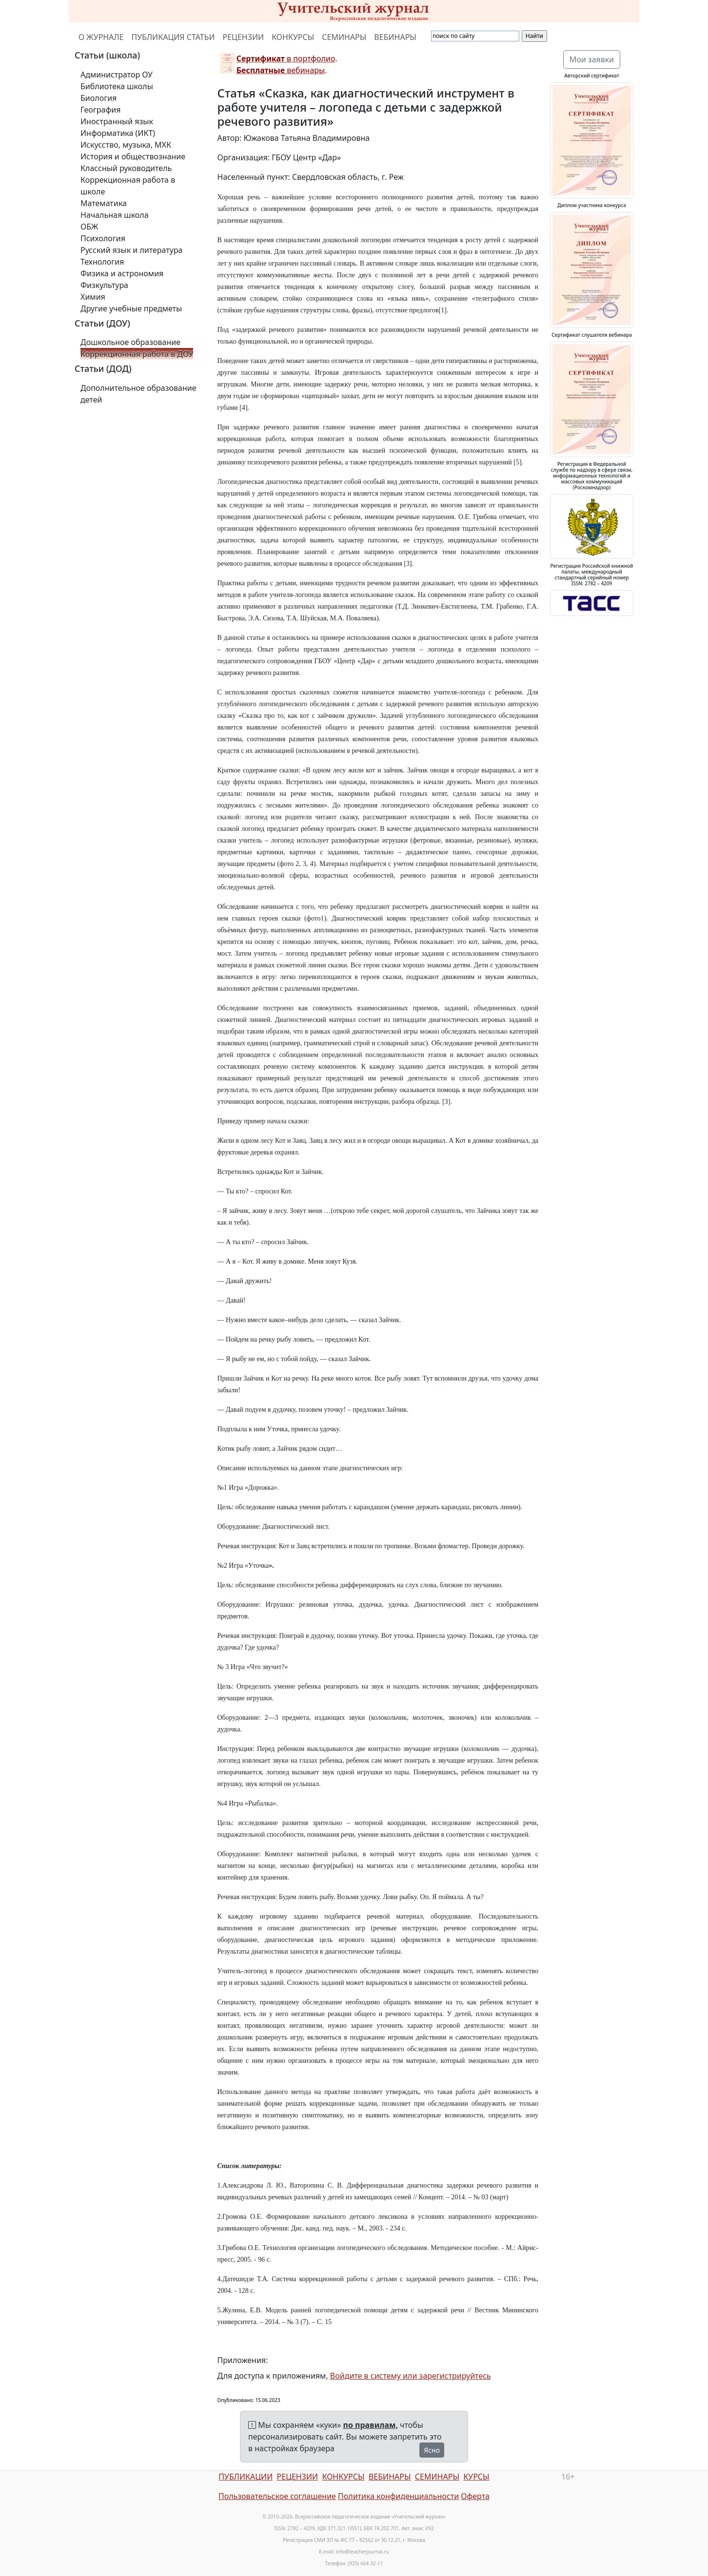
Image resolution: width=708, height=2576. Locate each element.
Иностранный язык (116, 121)
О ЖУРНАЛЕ (101, 37)
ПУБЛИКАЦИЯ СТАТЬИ (173, 37)
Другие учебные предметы (131, 308)
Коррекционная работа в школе (127, 185)
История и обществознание (132, 156)
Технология (102, 261)
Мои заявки (592, 59)
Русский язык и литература (131, 250)
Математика (103, 203)
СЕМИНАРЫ (344, 37)
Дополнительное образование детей (138, 394)
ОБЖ (89, 226)
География (100, 109)
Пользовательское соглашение (277, 2496)
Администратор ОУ (116, 74)
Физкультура (104, 285)
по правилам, (370, 2425)
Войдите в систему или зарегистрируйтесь (410, 2375)
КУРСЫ (476, 2476)
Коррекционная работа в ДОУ (136, 353)
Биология (98, 98)
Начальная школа (114, 215)
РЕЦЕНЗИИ (243, 37)
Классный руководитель (126, 168)
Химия (92, 296)
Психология (102, 238)
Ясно (432, 2450)
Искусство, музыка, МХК (125, 144)
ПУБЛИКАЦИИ (245, 2476)
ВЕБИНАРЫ (395, 37)
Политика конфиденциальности (398, 2496)
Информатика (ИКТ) (117, 133)
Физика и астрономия (121, 273)
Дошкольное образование (130, 342)
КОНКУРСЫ (293, 37)
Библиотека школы (116, 86)
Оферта (475, 2496)
